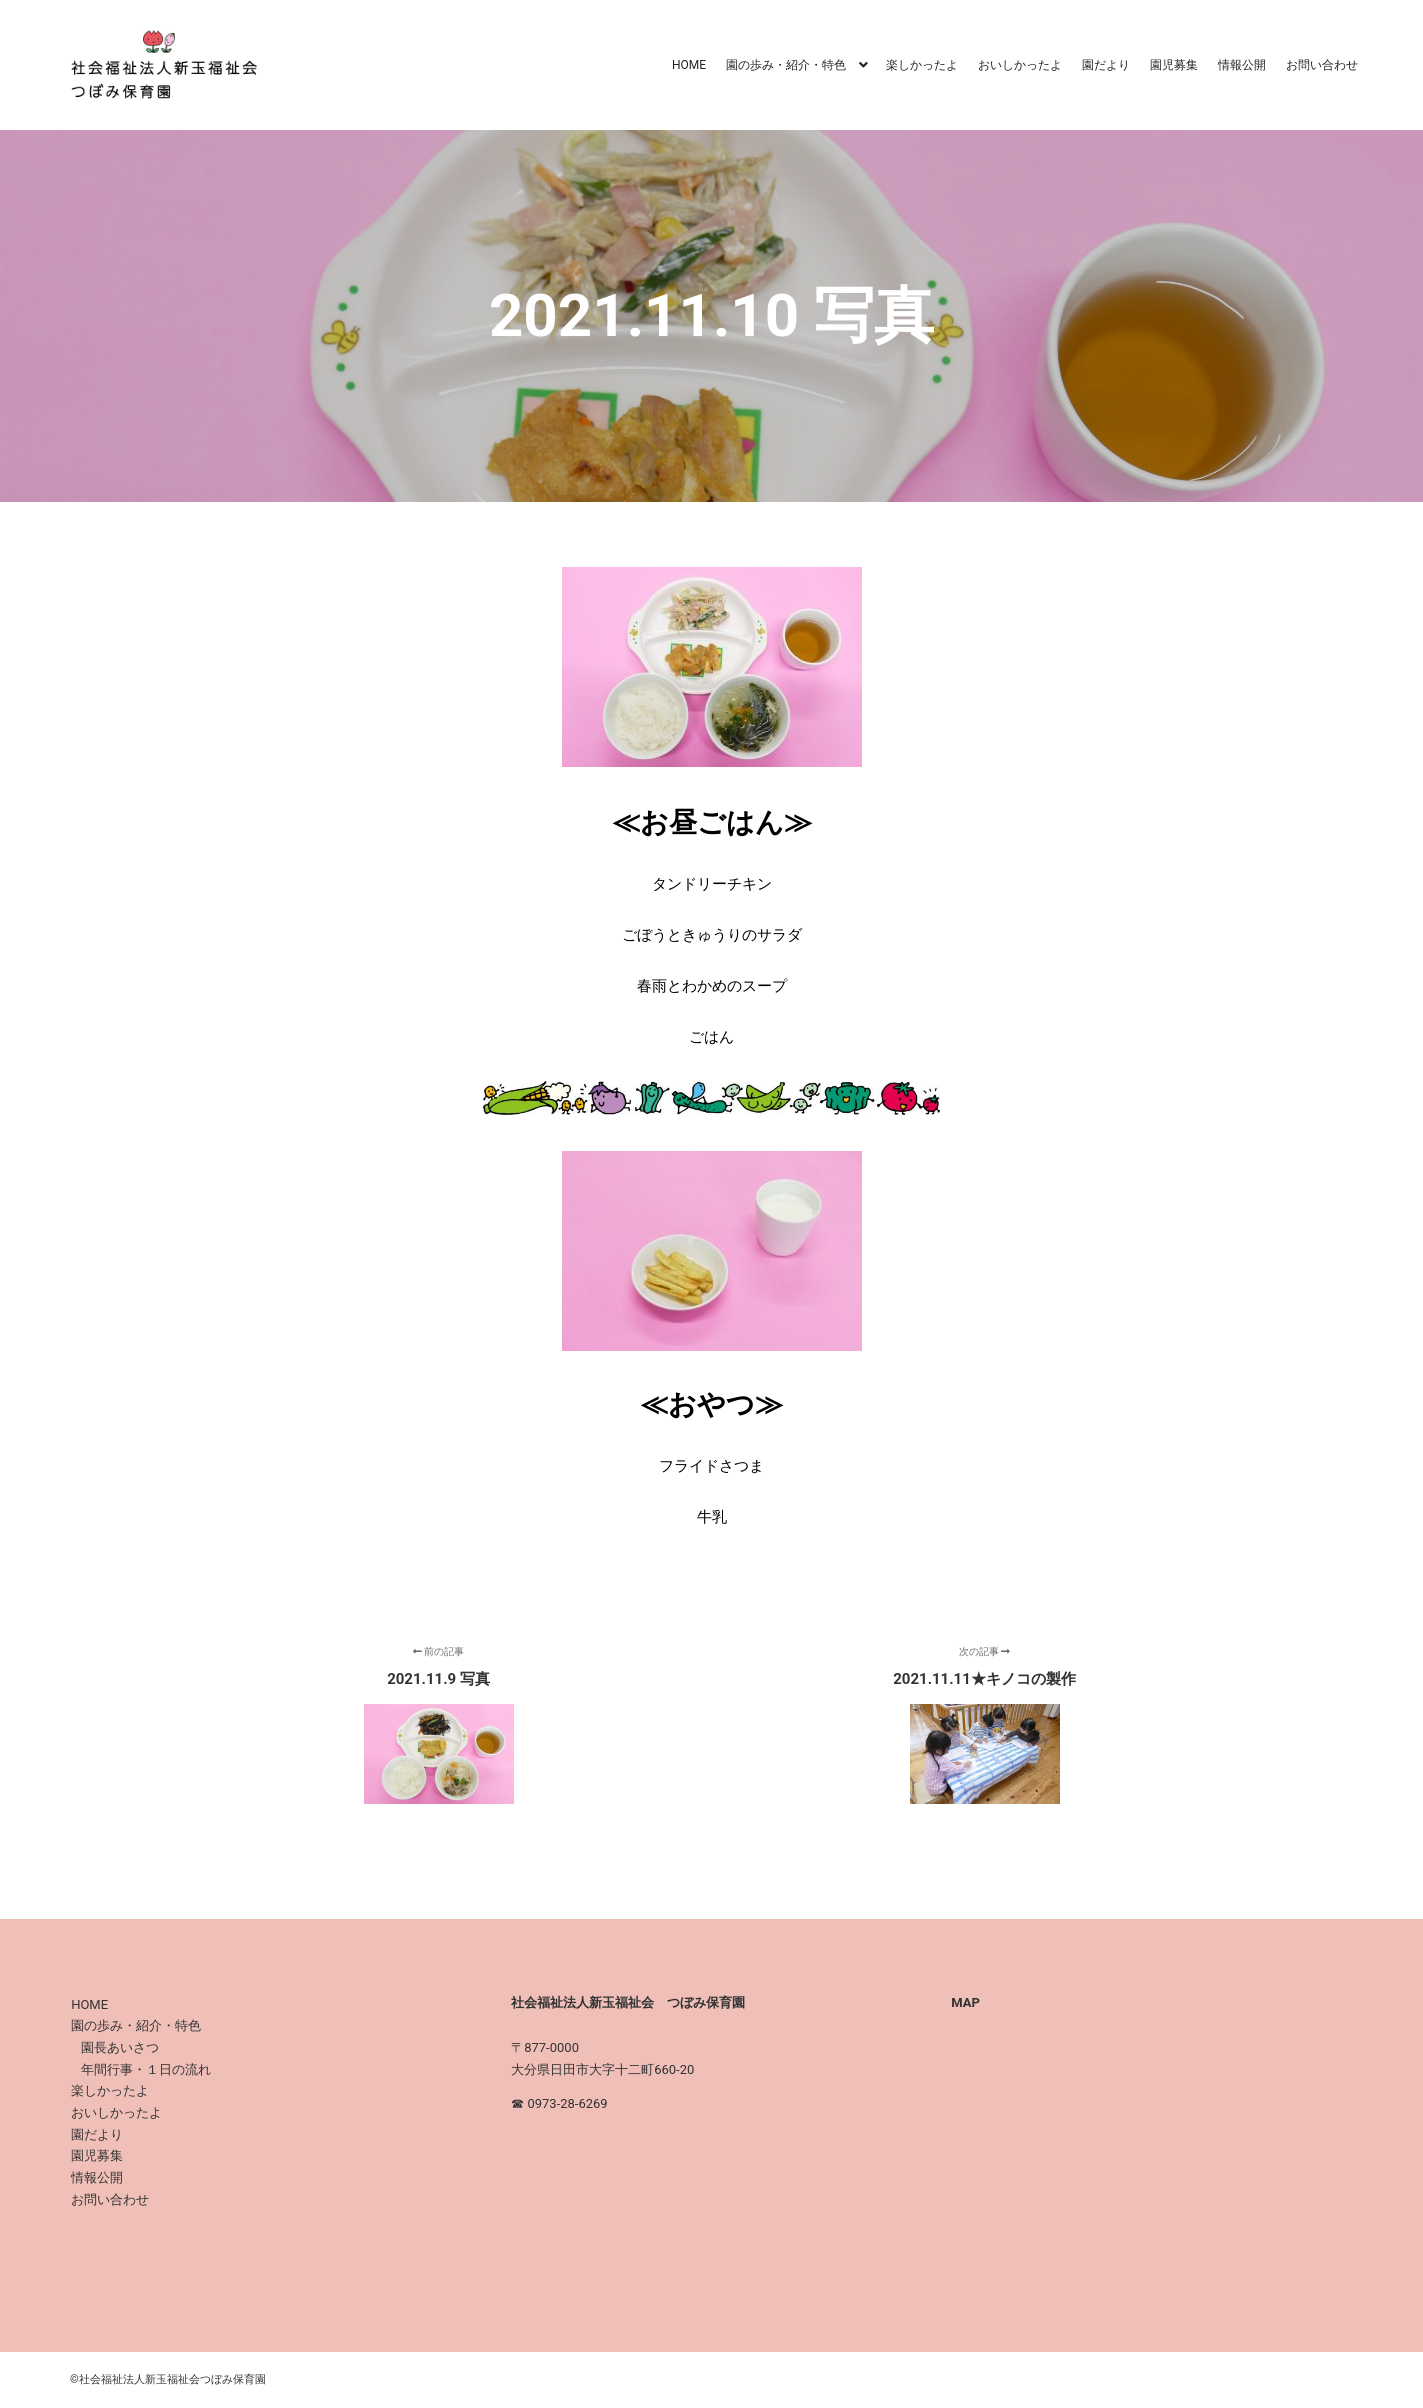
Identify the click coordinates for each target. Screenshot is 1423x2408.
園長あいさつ (120, 2047)
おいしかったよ (116, 2112)
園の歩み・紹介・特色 (136, 2025)
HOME (89, 2004)
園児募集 (97, 2155)
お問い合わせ (110, 2199)
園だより (97, 2134)
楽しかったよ (110, 2090)
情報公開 (97, 2177)
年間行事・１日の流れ (146, 2069)
